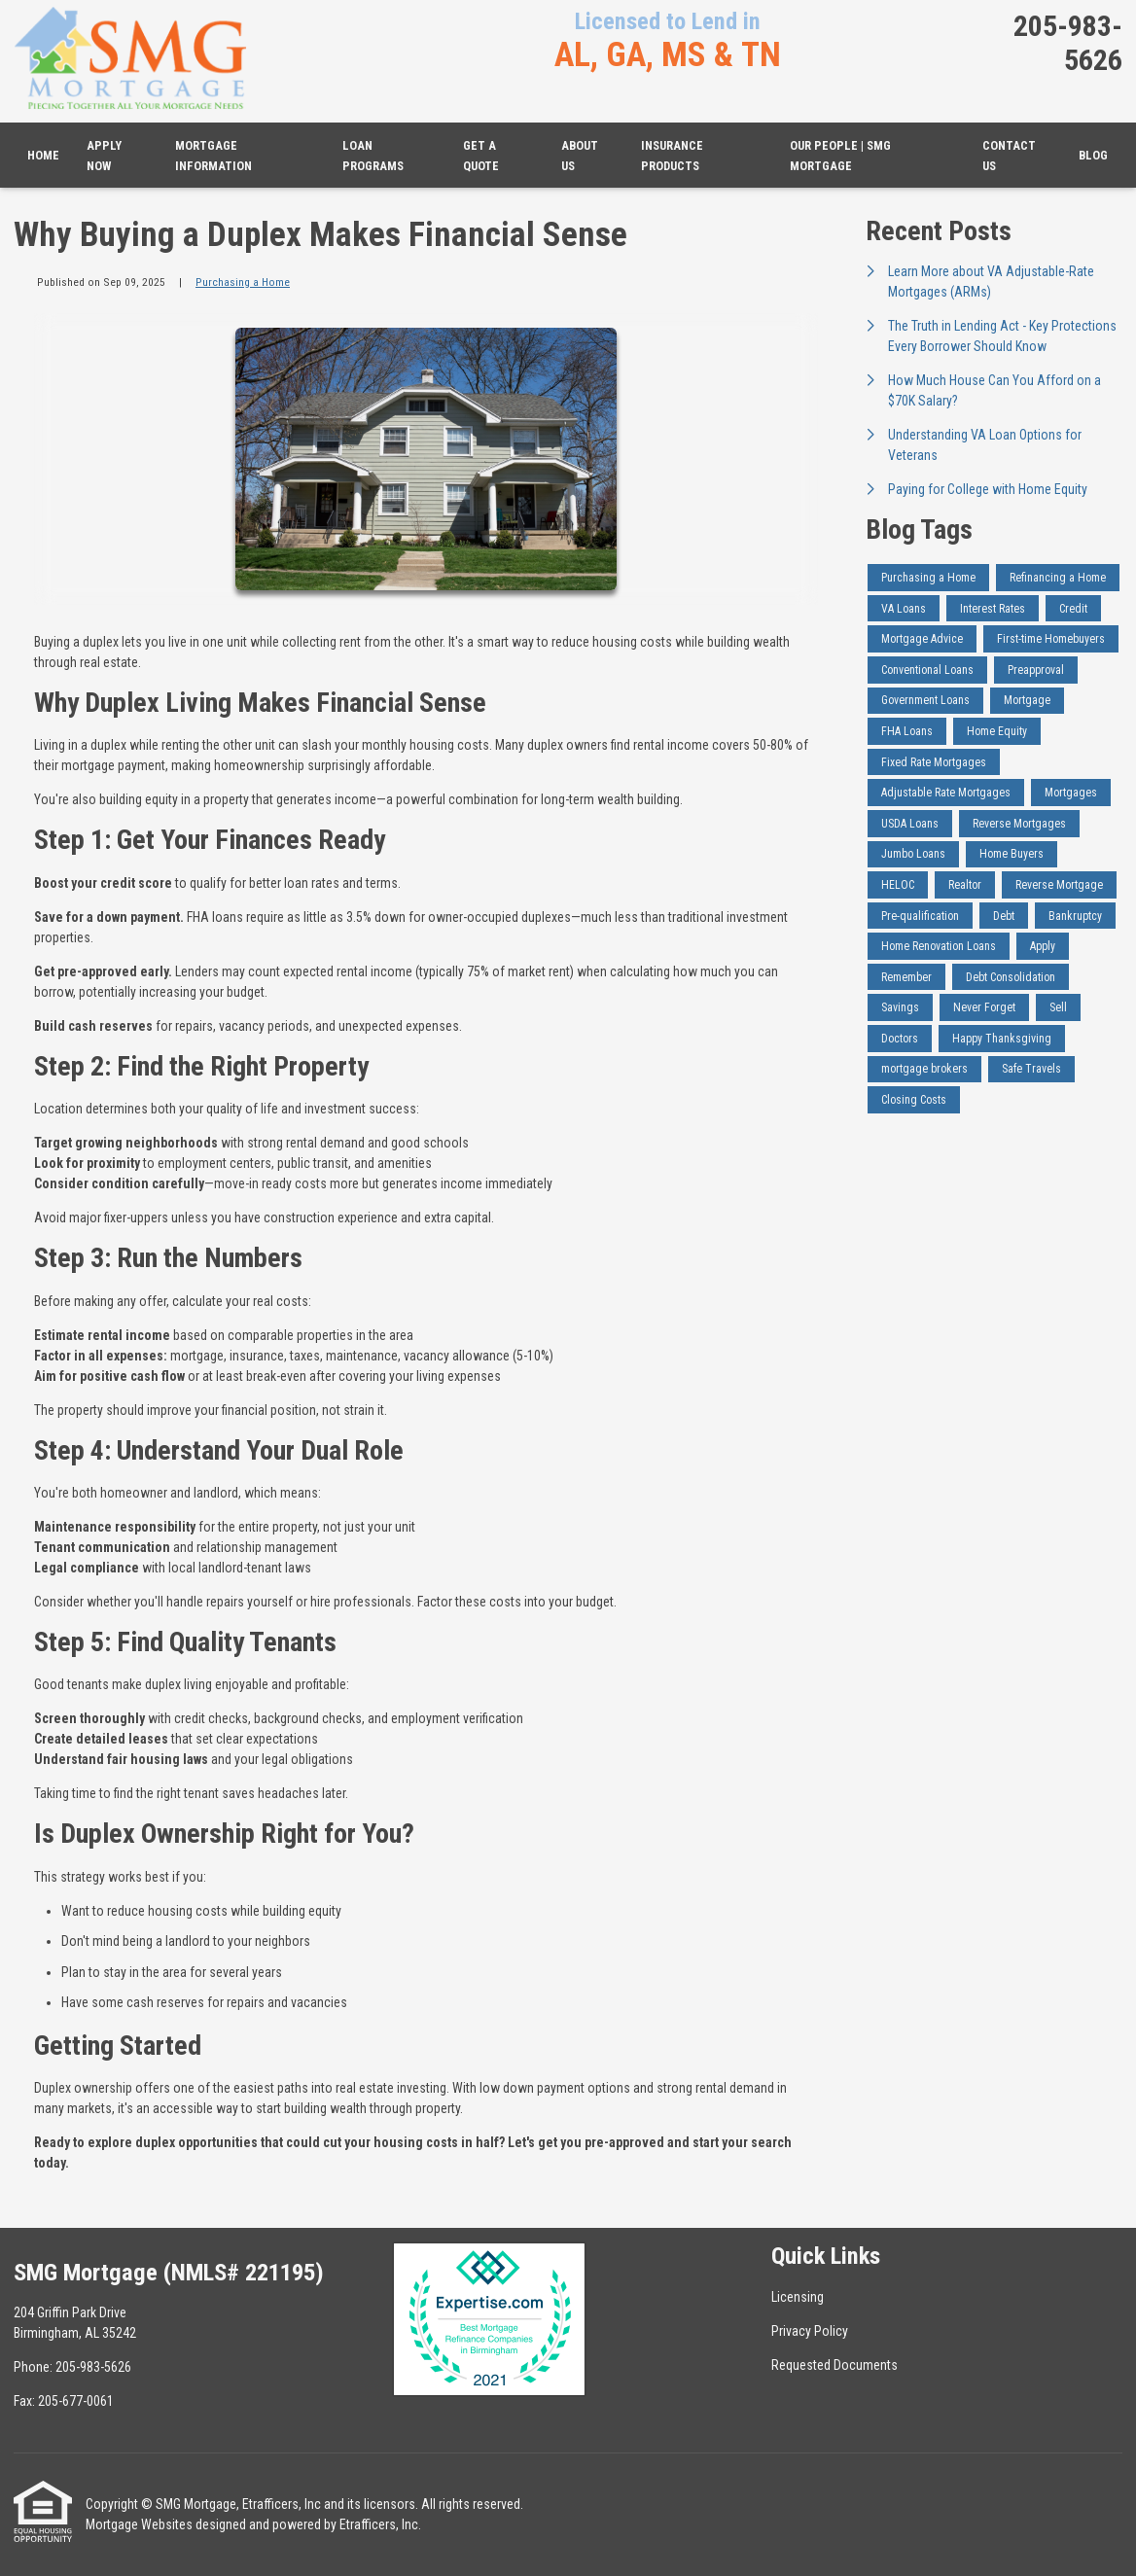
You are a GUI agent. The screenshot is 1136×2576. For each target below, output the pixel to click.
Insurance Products (672, 155)
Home (43, 155)
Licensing (797, 2297)
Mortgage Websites (139, 2524)
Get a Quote (481, 155)
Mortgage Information (213, 155)
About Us (579, 155)
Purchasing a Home (242, 282)
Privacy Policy (809, 2331)
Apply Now (104, 155)
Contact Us (1009, 155)
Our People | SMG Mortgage (840, 155)
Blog (1093, 155)
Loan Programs (373, 155)
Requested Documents (834, 2365)
